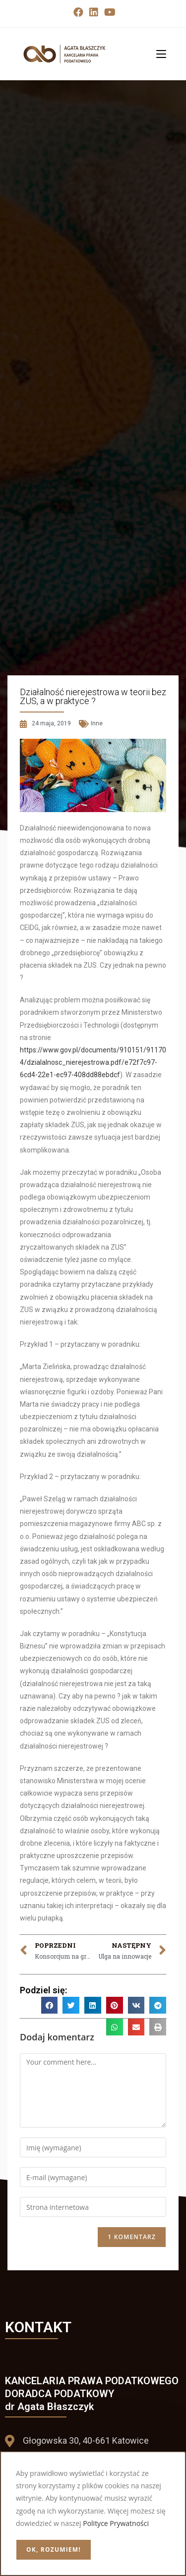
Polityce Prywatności (116, 2523)
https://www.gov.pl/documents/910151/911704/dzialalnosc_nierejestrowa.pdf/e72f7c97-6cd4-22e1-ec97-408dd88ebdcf (93, 1062)
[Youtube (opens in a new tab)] (108, 12)
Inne (97, 723)
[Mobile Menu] (157, 53)
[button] (49, 2005)
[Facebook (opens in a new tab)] (78, 12)
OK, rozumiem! (53, 2549)
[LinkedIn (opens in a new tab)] (93, 12)
